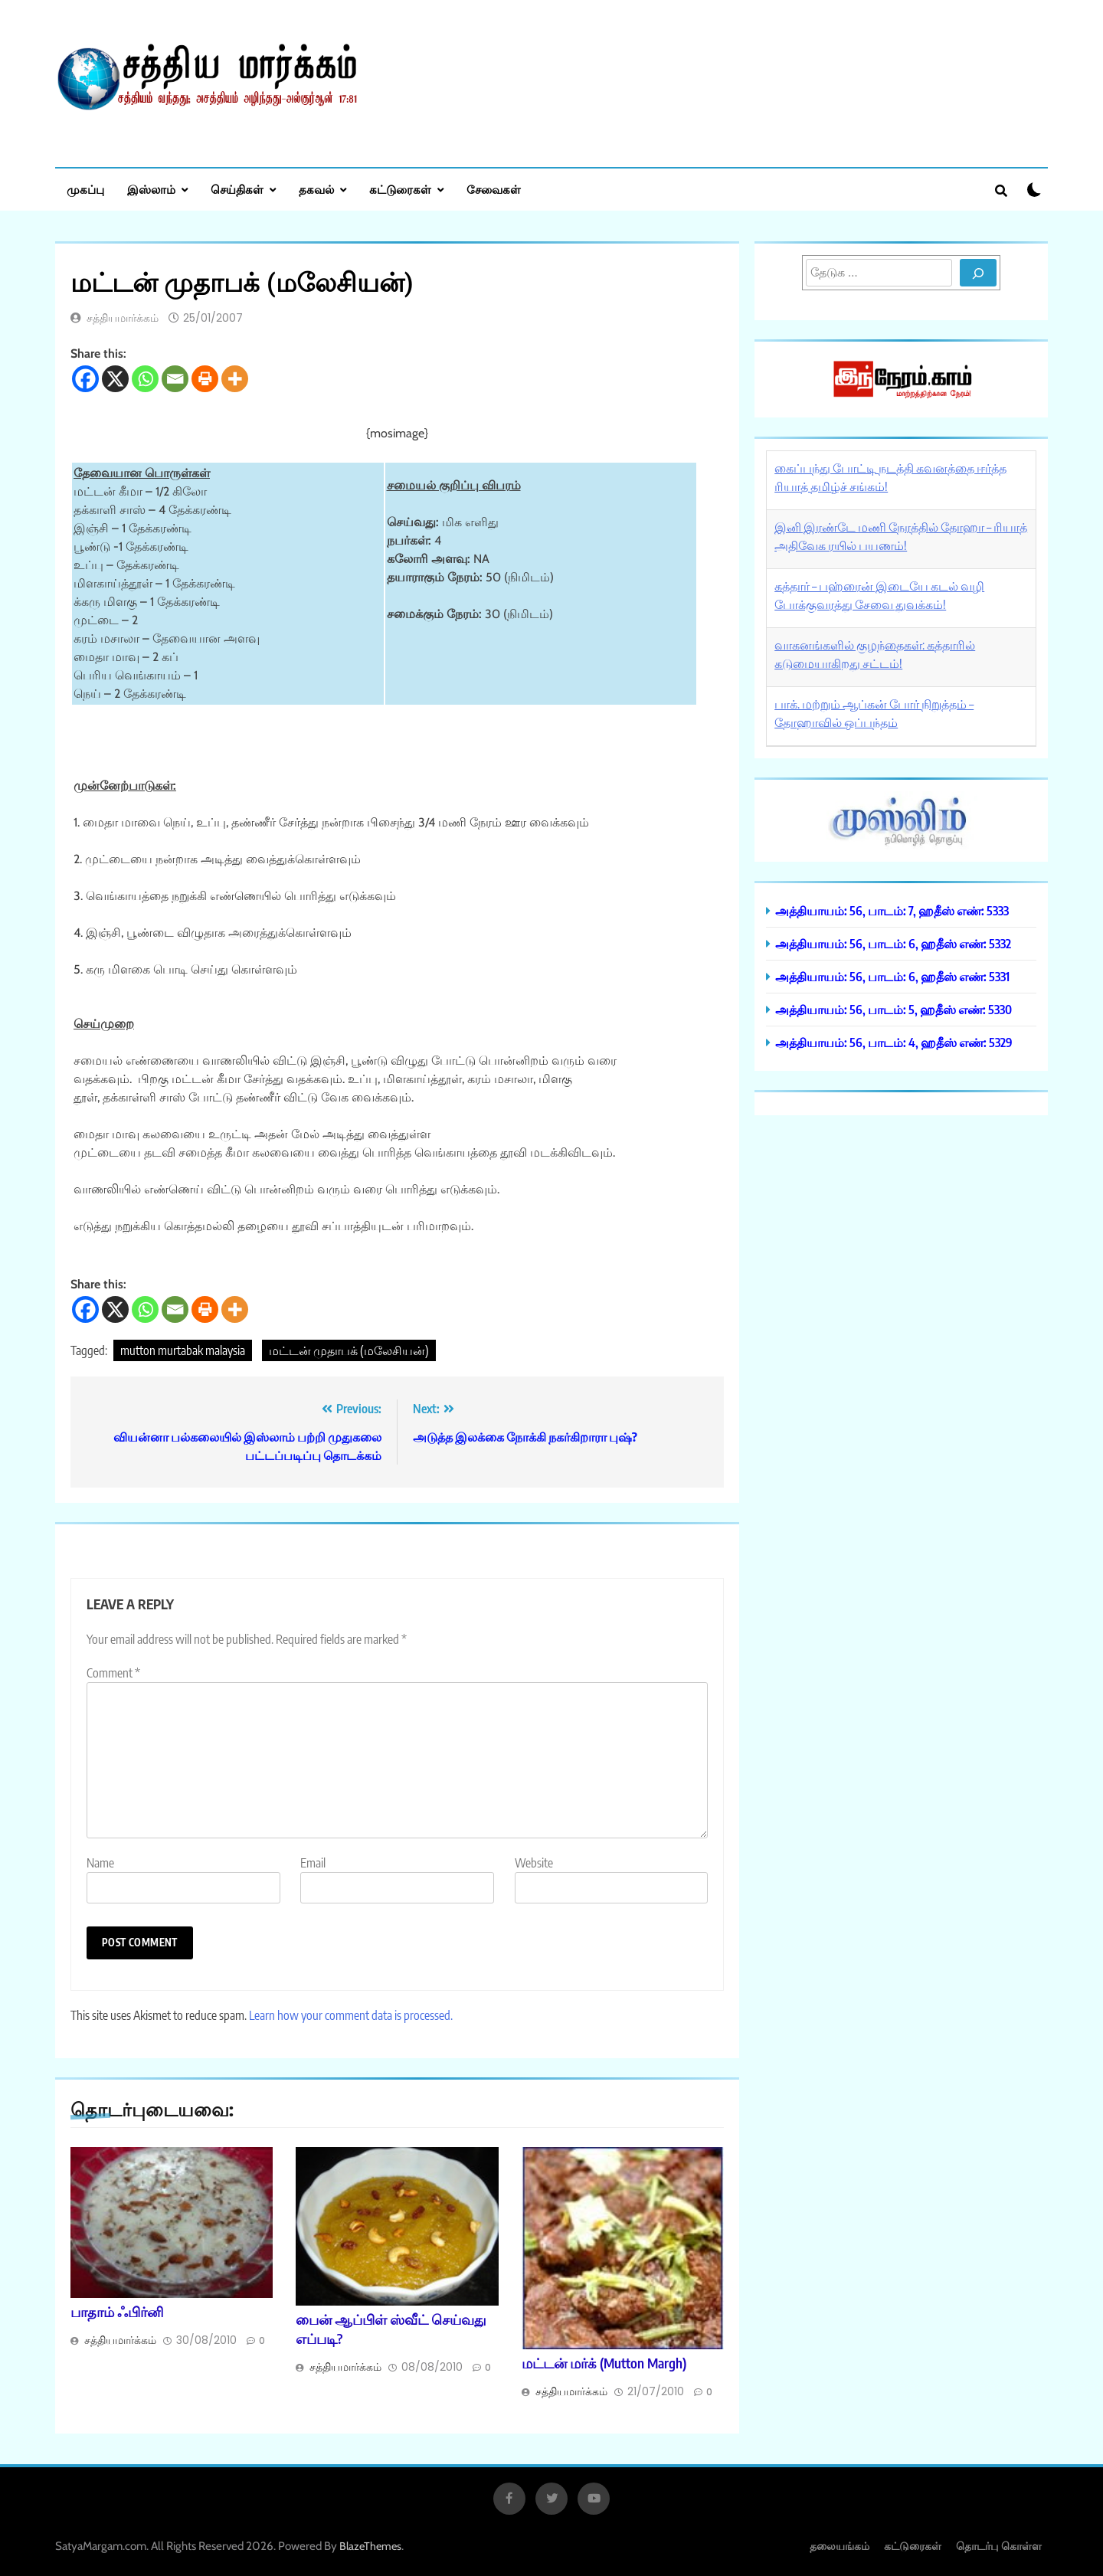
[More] (234, 378)
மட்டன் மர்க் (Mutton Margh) (604, 2363)
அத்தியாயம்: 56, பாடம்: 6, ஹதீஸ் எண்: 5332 (893, 943)
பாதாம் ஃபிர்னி (117, 2311)
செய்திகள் (237, 189)
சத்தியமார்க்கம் (123, 318)
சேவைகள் (493, 189)
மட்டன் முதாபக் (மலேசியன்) (349, 1350)
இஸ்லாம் (151, 189)
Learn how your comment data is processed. (351, 2015)
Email (313, 1863)
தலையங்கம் (839, 2545)
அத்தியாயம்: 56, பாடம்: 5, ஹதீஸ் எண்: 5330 (893, 1009)
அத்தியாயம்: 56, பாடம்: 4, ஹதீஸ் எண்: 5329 (894, 1042)
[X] (115, 378)
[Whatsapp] (145, 378)
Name (100, 1863)
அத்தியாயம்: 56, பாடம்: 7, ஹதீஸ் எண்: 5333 (892, 910)
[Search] (978, 272)
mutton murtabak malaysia (182, 1350)
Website (534, 1863)
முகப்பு (85, 189)
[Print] (204, 378)
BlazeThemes (370, 2546)
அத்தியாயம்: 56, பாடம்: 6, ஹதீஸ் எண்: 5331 (892, 976)
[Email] (175, 378)
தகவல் (316, 189)
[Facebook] (85, 378)
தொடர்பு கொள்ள (999, 2545)
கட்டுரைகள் (400, 189)
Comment (113, 1673)
